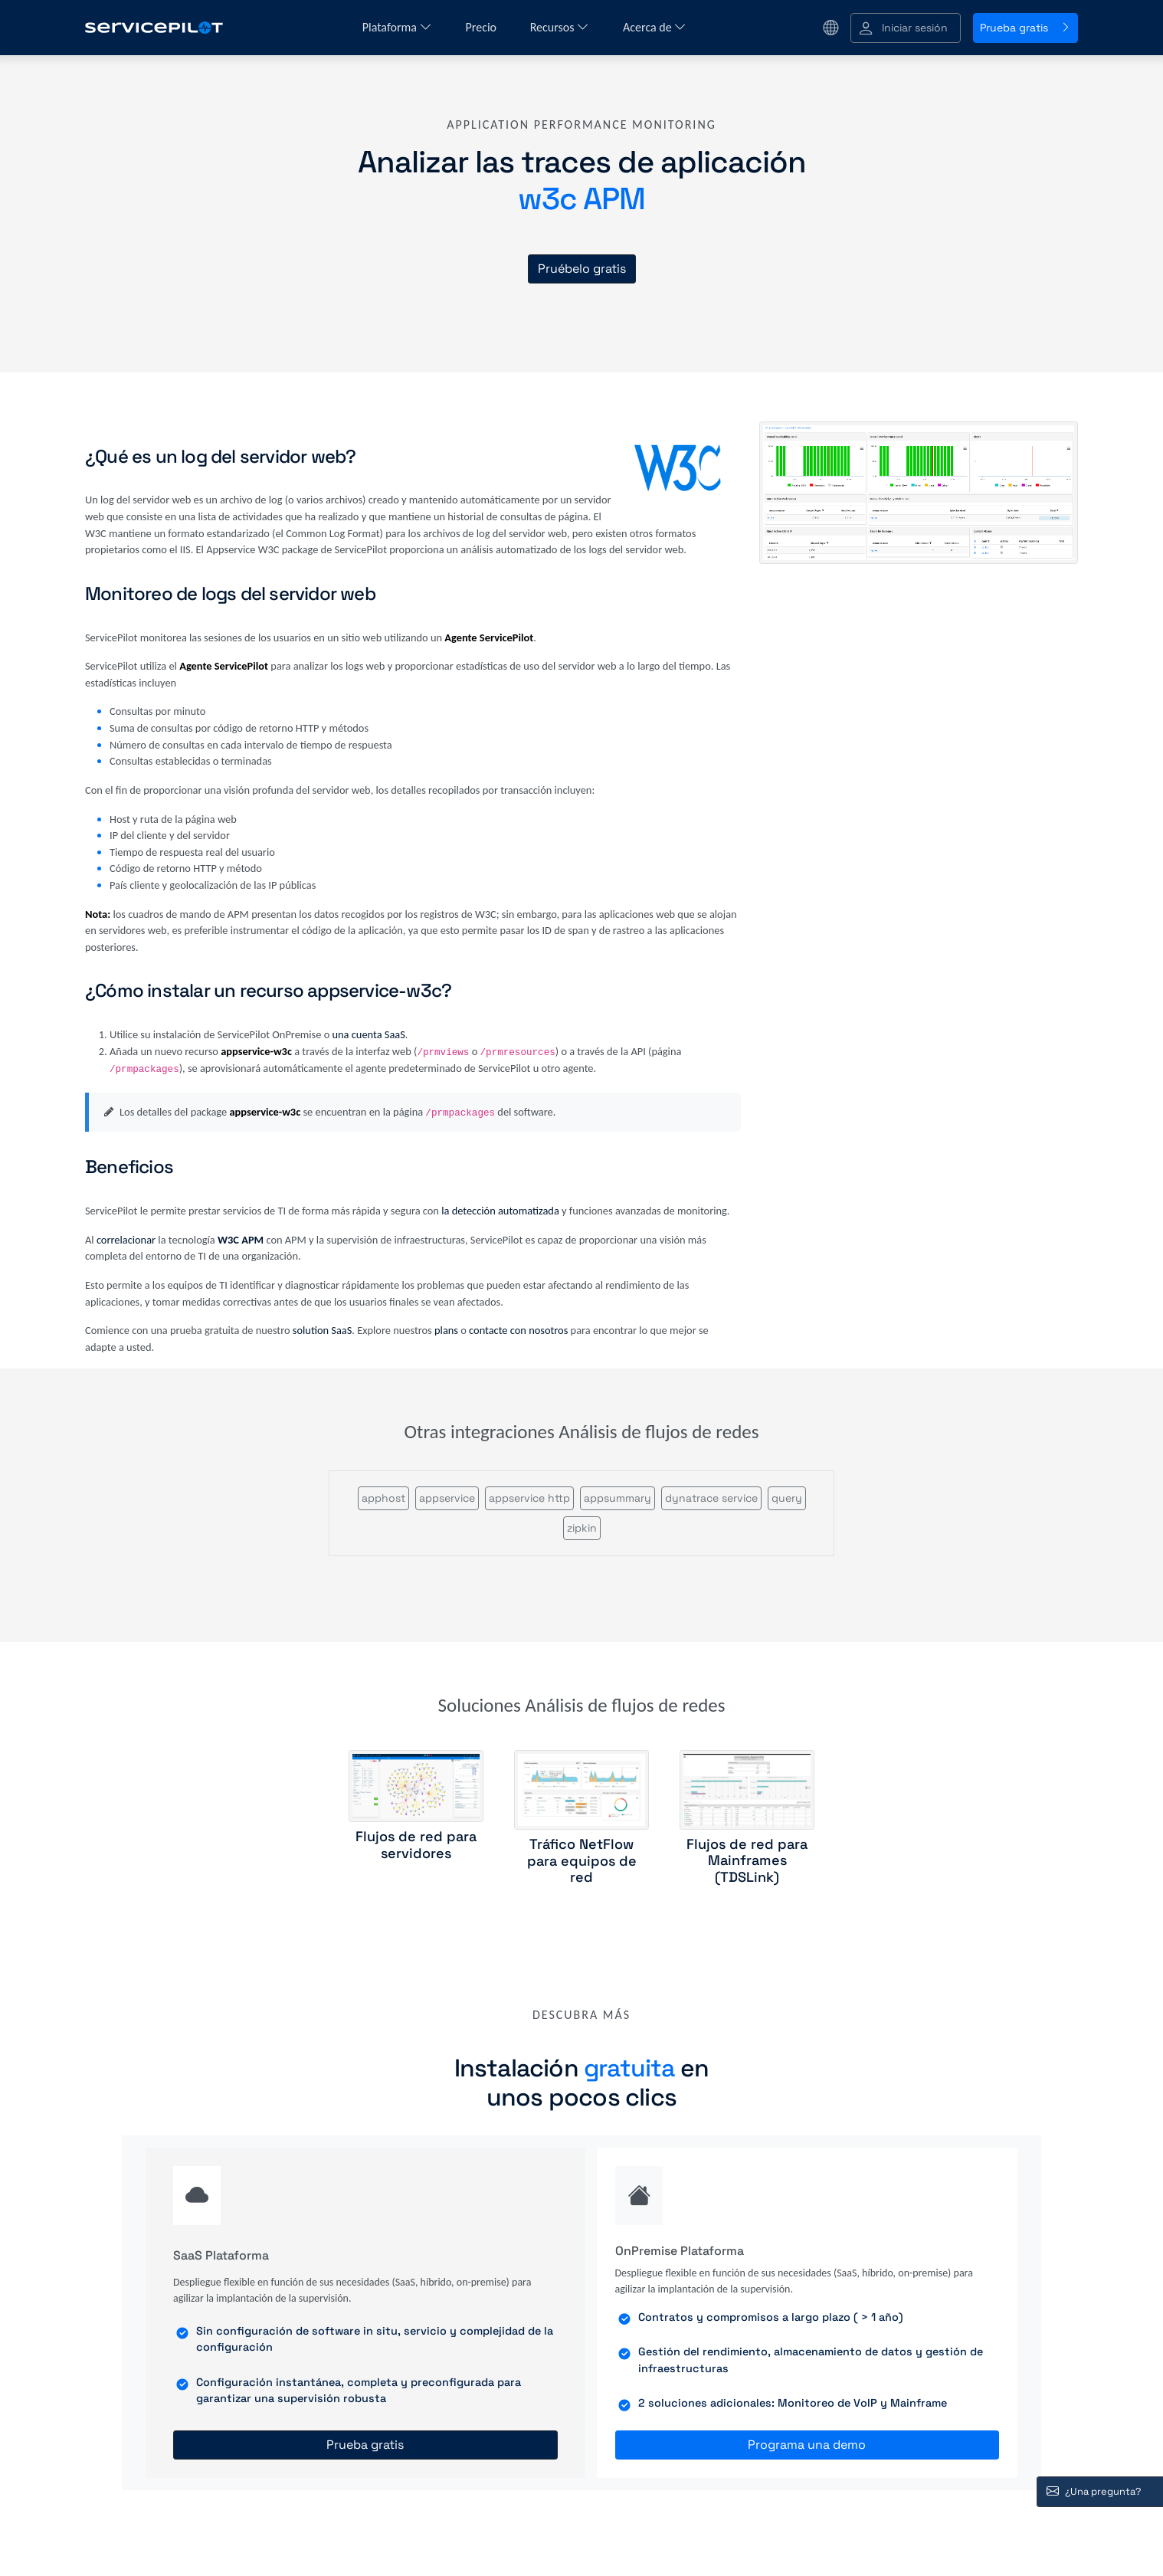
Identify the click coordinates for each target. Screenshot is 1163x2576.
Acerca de (654, 27)
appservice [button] (447, 1498)
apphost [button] (383, 1498)
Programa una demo (807, 2445)
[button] (905, 28)
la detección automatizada (500, 1211)
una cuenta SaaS (369, 1034)
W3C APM (241, 1240)
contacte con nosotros (518, 1330)
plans (446, 1330)
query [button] (787, 1498)
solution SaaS (322, 1330)
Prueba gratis (1025, 27)
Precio (483, 27)
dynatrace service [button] (711, 1498)
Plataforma (397, 27)
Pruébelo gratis (582, 269)
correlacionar (126, 1240)
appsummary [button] (617, 1498)
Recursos (559, 27)
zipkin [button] (582, 1528)
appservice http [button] (529, 1498)
